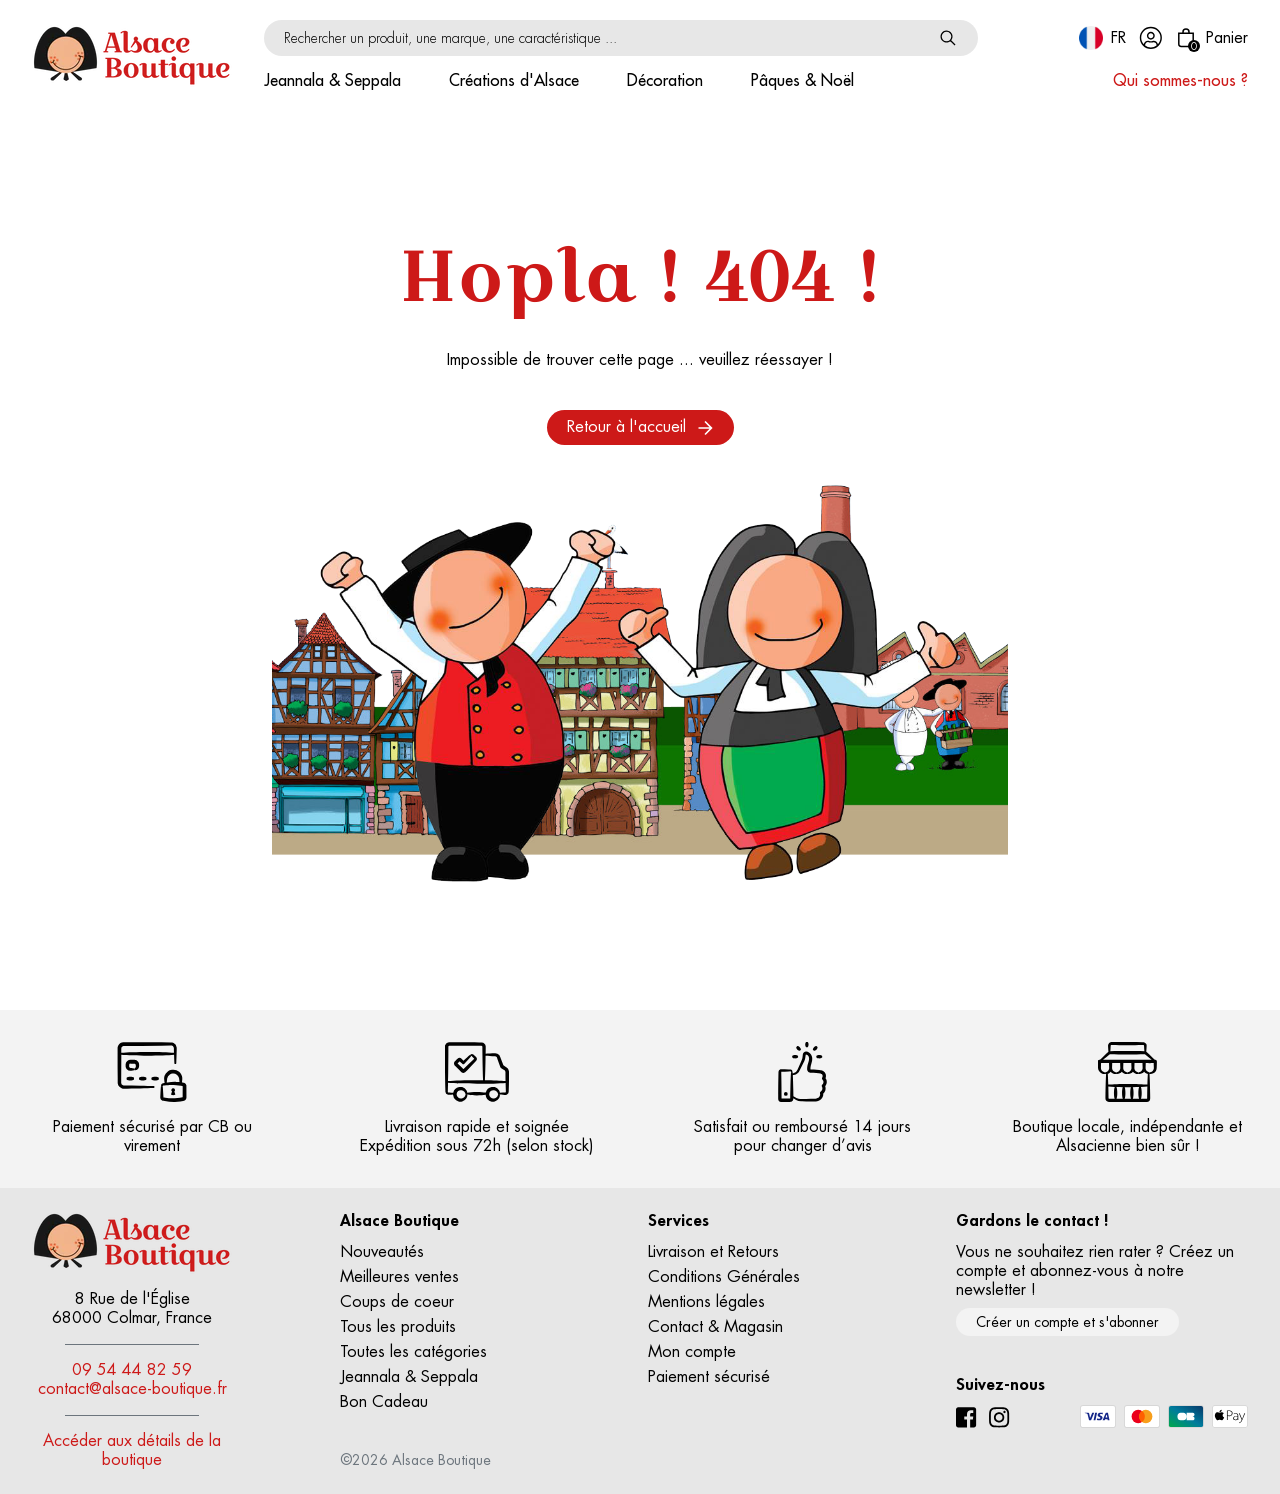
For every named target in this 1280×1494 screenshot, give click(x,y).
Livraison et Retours (713, 1252)
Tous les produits (398, 1327)
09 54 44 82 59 (132, 1370)
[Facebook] (966, 1417)
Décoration (665, 81)
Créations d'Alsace (514, 81)
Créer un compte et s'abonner (1067, 1322)
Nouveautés (382, 1252)
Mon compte (692, 1352)
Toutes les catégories (413, 1352)
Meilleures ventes (399, 1277)
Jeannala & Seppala (332, 81)
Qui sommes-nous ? (1180, 81)
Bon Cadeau (384, 1402)
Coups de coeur (397, 1302)
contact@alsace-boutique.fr (132, 1389)
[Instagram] (999, 1417)
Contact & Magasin (715, 1327)
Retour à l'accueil (640, 427)
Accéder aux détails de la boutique (132, 1450)
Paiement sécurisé (709, 1377)
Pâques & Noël (802, 81)
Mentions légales (706, 1302)
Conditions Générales (724, 1277)
